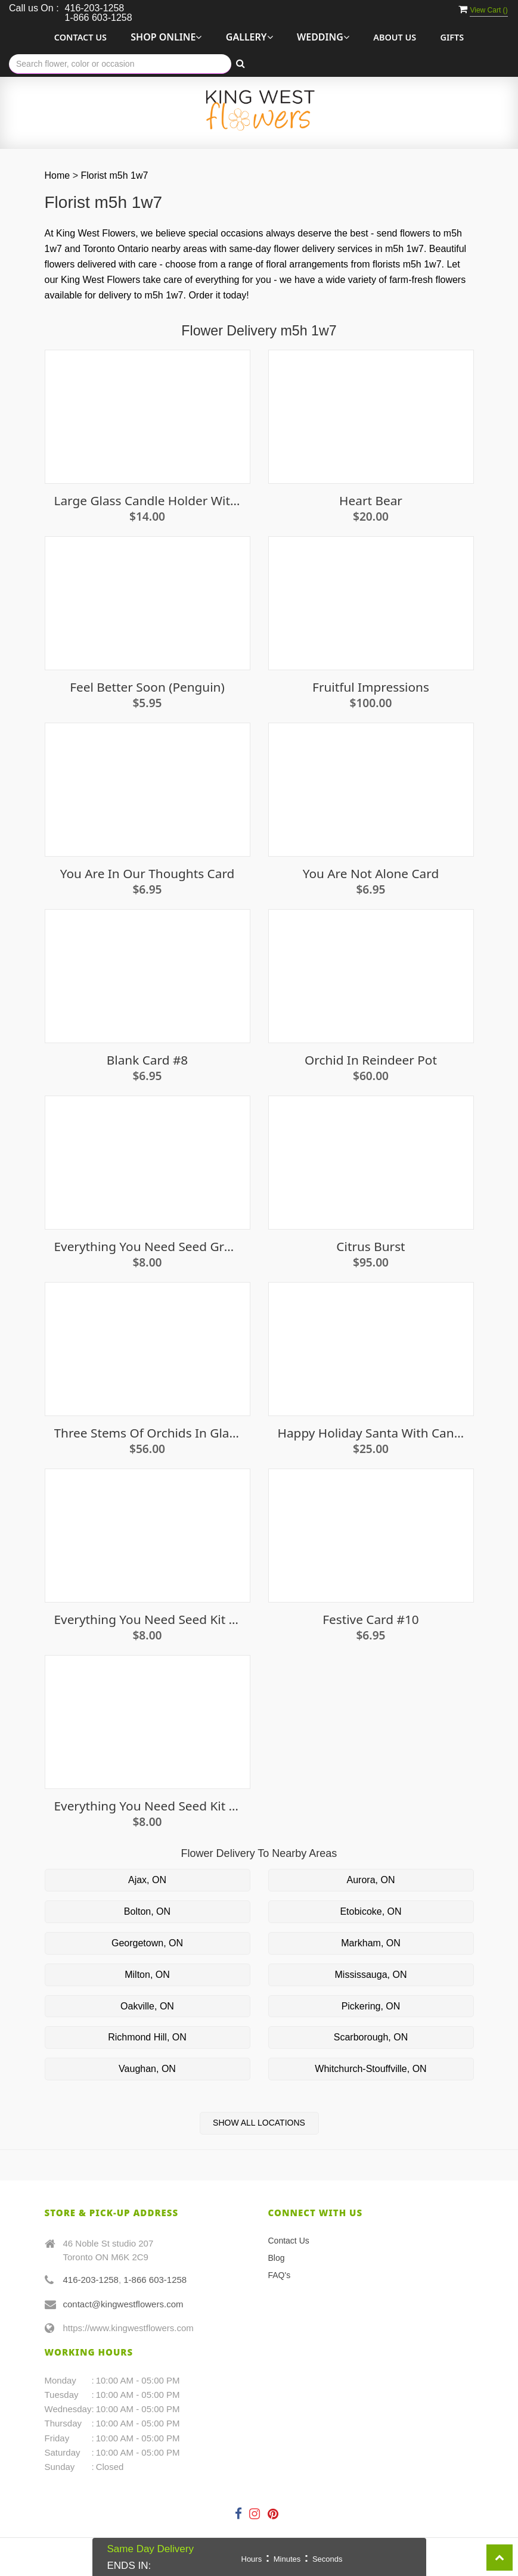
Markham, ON (371, 1943)
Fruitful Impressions (370, 687)
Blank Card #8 (147, 1060)
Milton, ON (147, 1975)
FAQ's (279, 2275)
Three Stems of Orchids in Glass (147, 1433)
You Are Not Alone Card (371, 873)
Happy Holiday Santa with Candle (371, 1433)
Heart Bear (370, 500)
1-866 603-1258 (155, 2280)
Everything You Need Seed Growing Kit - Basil (147, 1246)
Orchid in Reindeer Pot (371, 1060)
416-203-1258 (91, 2280)
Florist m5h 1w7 (114, 175)
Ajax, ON (147, 1880)
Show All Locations (259, 2122)
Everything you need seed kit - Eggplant (147, 1619)
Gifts (452, 37)
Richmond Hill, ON (147, 2037)
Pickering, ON (371, 2006)
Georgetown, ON (147, 1943)
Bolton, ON (147, 1911)
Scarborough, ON (371, 2037)
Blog (276, 2258)
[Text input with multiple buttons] (120, 64)
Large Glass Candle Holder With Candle (147, 500)
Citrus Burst (370, 1246)
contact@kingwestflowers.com (123, 2304)
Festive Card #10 (370, 1619)
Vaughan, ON (147, 2069)
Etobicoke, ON (370, 1911)
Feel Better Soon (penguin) (147, 687)
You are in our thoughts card (147, 873)
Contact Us (80, 37)
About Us (394, 37)
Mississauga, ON (371, 1975)
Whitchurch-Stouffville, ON (370, 2069)
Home (57, 175)
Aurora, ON (371, 1880)
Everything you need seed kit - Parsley (147, 1806)
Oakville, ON (147, 2006)
